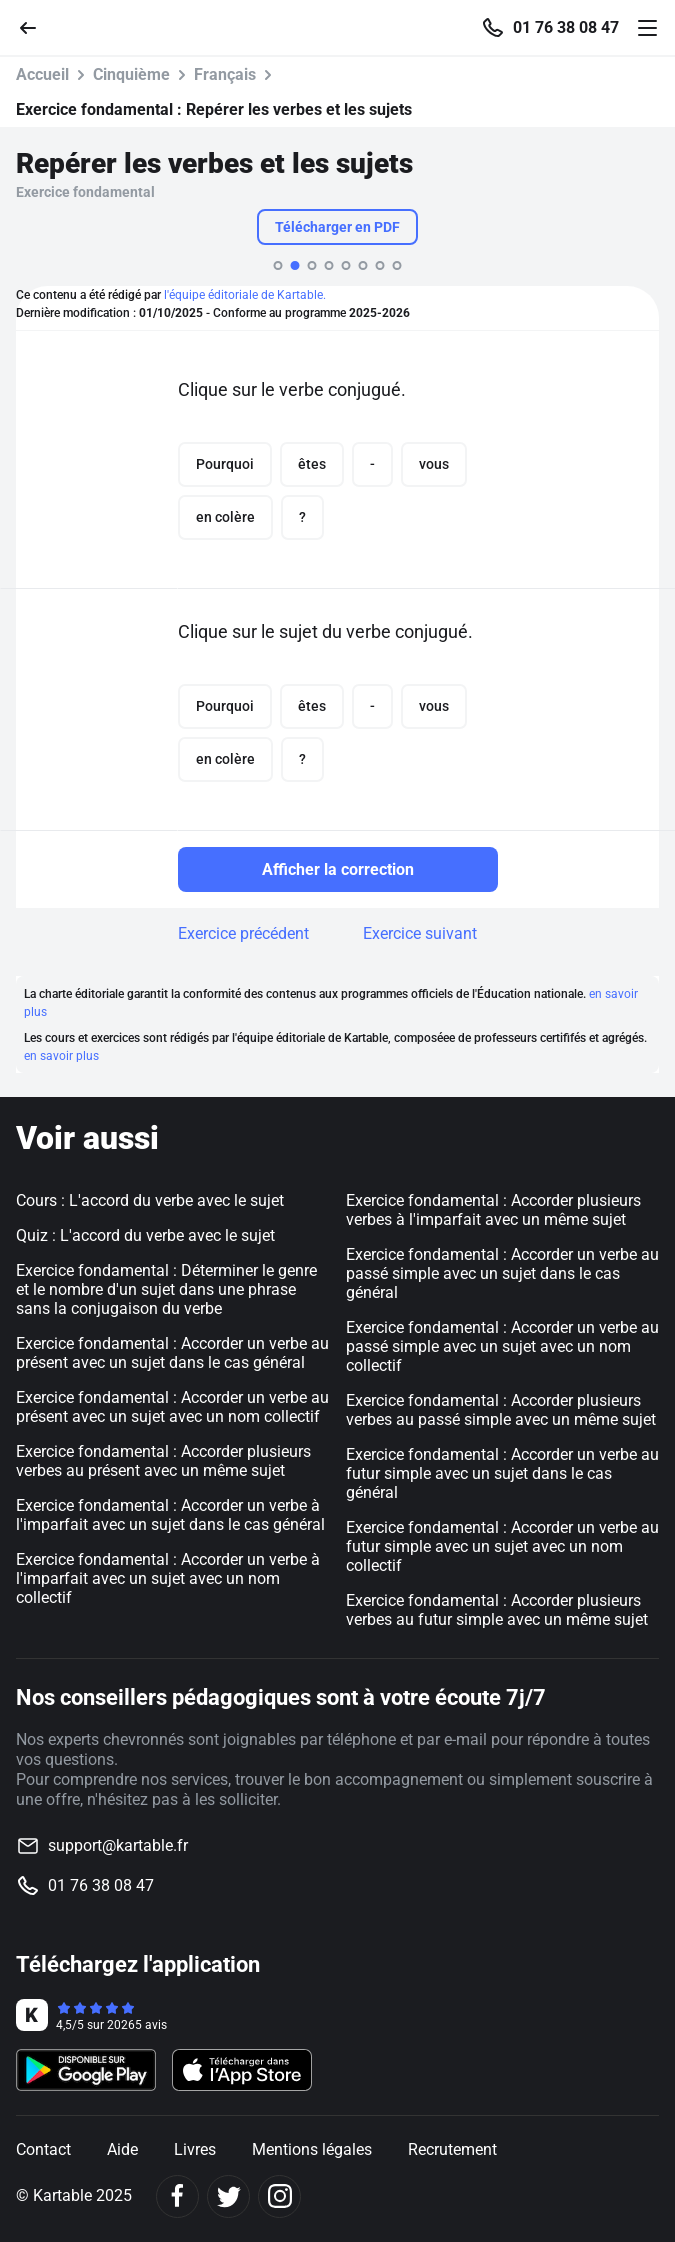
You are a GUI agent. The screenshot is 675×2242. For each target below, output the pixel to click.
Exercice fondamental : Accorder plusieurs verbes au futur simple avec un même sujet (497, 1610)
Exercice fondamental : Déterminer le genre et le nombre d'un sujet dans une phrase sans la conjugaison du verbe (166, 1289)
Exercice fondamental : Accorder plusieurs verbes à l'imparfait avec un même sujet (493, 1210)
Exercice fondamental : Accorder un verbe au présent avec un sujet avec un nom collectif (172, 1407)
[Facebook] (177, 2196)
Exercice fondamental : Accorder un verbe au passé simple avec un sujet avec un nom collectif (502, 1346)
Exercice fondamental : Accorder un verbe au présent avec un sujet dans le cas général (172, 1353)
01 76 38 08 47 (566, 28)
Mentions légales (312, 2149)
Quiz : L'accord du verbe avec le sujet (145, 1235)
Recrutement (452, 2149)
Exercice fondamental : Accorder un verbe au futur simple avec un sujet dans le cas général (502, 1473)
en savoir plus (61, 1056)
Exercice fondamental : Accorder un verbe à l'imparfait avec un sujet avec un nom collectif (168, 1578)
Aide (122, 2149)
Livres (195, 2149)
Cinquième (131, 74)
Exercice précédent (243, 933)
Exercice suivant (420, 933)
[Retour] (36, 26)
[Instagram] (279, 2196)
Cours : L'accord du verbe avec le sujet (150, 1200)
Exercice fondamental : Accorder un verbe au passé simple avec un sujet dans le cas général (502, 1273)
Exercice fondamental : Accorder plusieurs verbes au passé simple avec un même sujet (501, 1410)
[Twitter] (228, 2196)
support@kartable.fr (118, 1845)
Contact (43, 2149)
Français (225, 74)
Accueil (42, 74)
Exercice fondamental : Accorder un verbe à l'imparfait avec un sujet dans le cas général (170, 1515)
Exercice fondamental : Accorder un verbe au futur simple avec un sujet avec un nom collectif (502, 1546)
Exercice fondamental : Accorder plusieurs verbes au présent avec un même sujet (163, 1461)
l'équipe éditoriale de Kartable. (245, 295)
